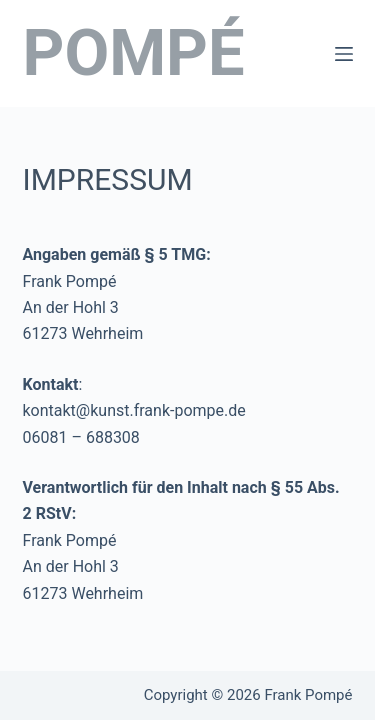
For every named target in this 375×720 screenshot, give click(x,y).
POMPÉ (134, 53)
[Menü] (344, 54)
